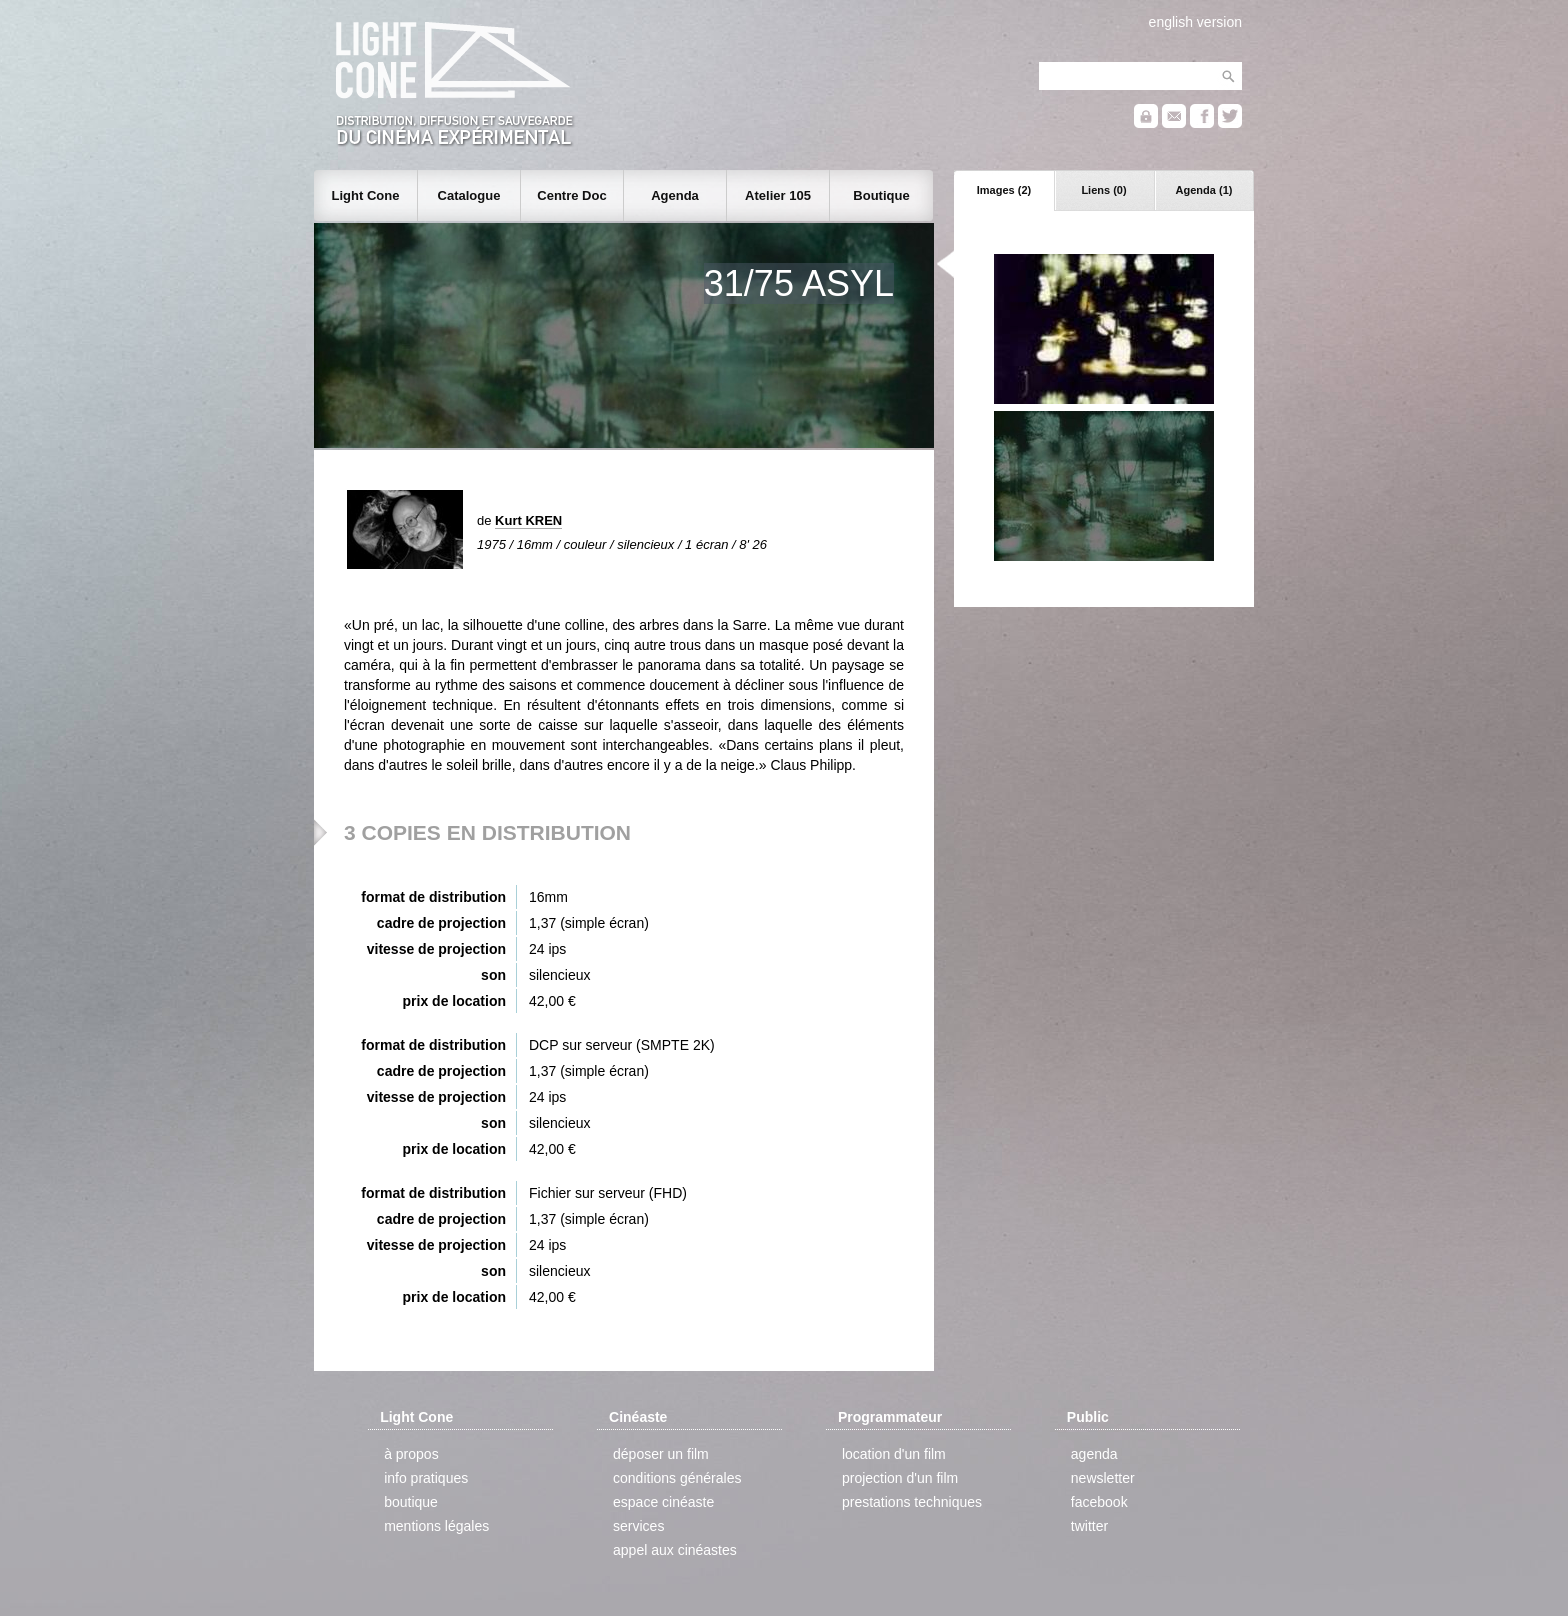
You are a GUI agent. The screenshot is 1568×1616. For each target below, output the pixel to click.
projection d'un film (900, 1478)
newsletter (1103, 1478)
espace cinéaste (663, 1502)
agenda (1094, 1454)
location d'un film (894, 1454)
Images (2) (1004, 190)
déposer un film (661, 1454)
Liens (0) (1103, 190)
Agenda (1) (1204, 190)
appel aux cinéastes (675, 1550)
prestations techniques (912, 1502)
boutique (411, 1502)
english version (1195, 22)
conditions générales (677, 1478)
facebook (1099, 1502)
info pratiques (426, 1478)
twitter (1089, 1526)
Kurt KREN (528, 520)
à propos (411, 1454)
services (638, 1526)
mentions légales (436, 1526)
